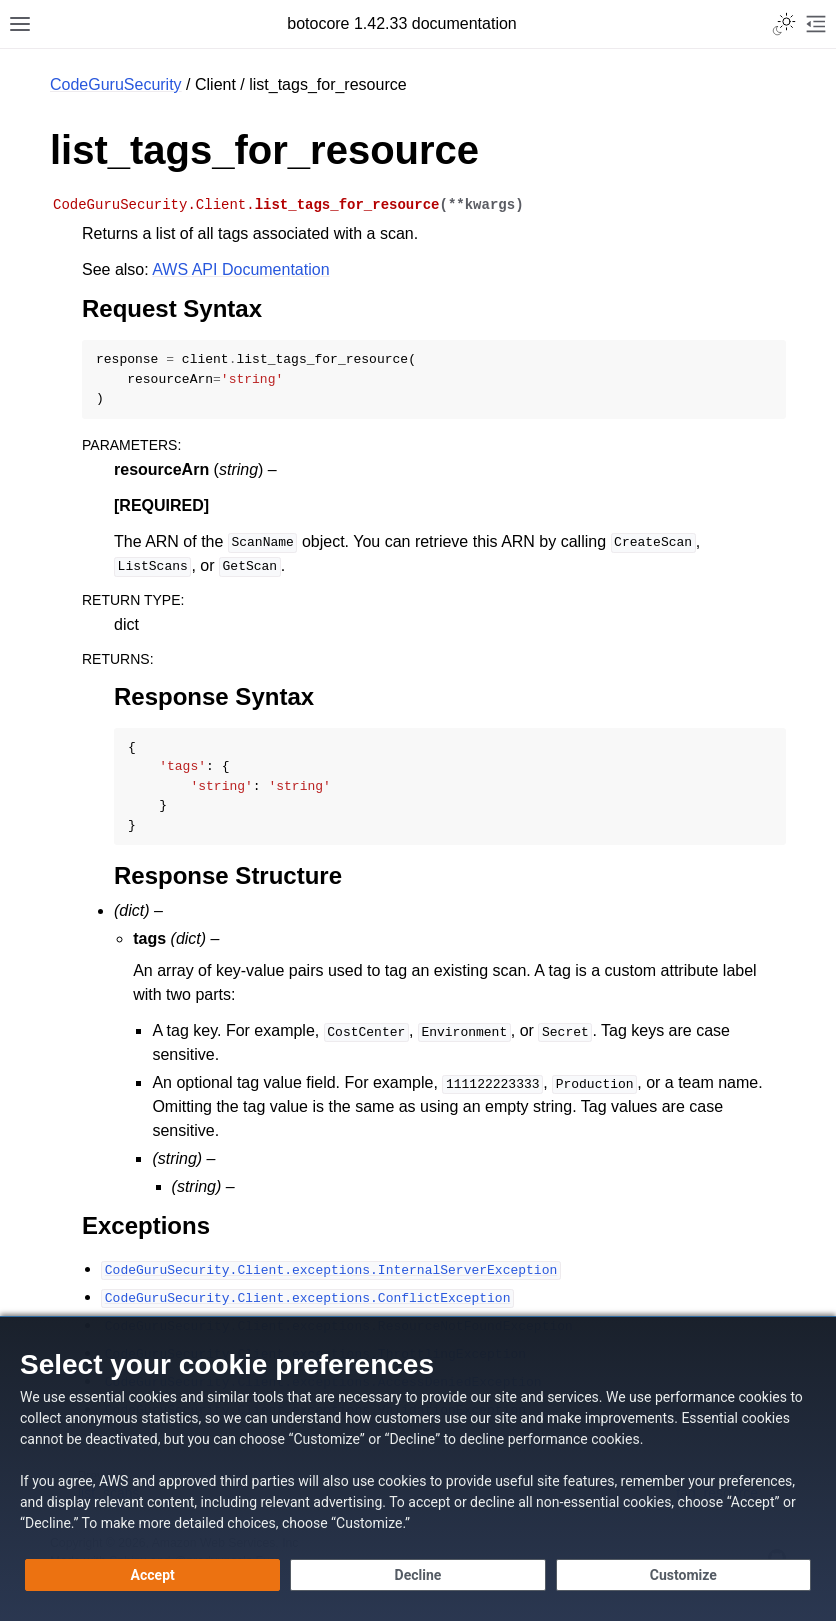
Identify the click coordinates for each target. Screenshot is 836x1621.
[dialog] (418, 1468)
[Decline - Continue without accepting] (417, 1575)
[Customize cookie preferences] (683, 1575)
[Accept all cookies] (152, 1575)
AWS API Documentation (240, 269)
